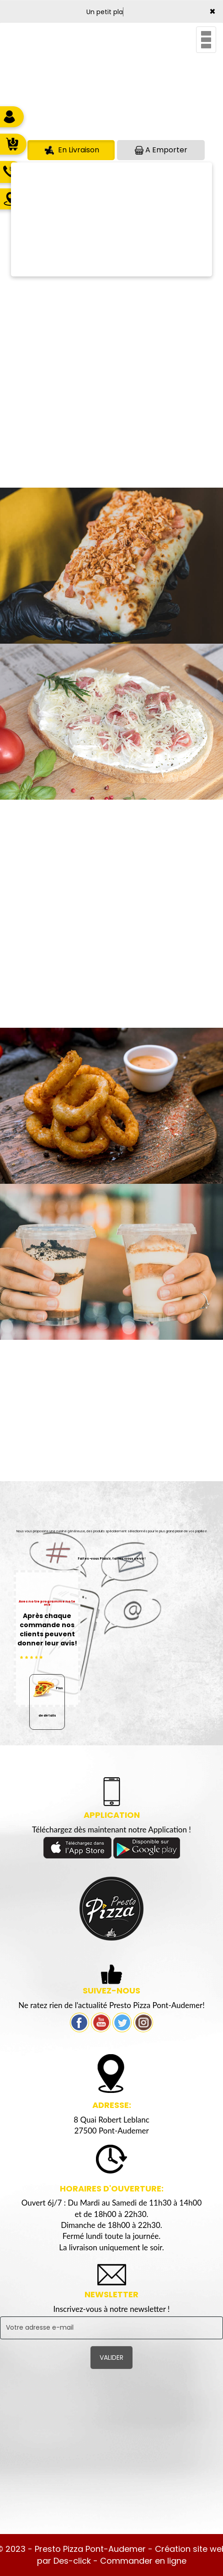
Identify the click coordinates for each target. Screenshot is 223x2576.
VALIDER (111, 2357)
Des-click (72, 2560)
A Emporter (161, 150)
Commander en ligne (143, 2560)
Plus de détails (47, 1696)
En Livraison (71, 150)
